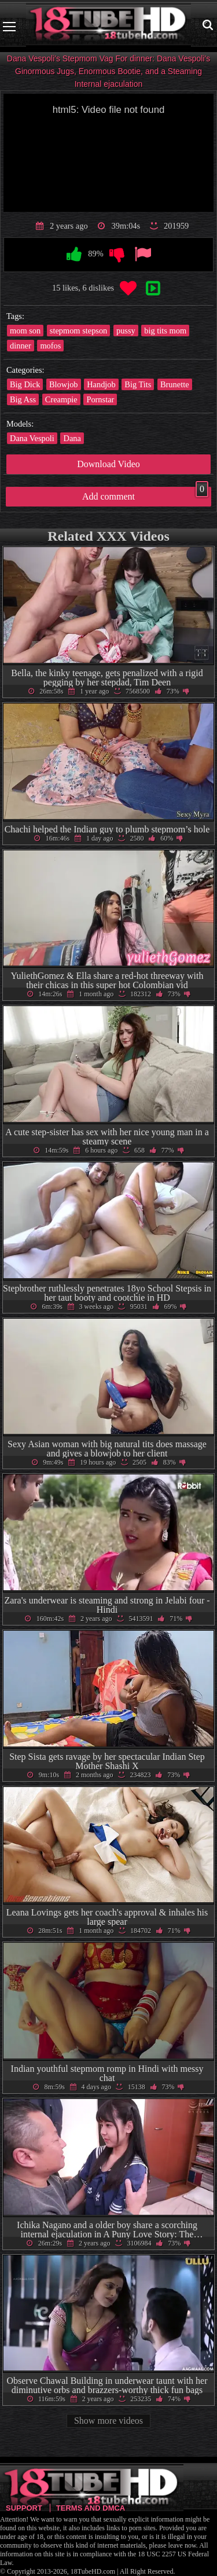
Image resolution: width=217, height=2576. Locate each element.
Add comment (145, 494)
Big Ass (23, 399)
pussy (125, 330)
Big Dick (25, 384)
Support (24, 2508)
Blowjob (63, 384)
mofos (50, 345)
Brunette (174, 384)
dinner (20, 345)
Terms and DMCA (90, 2508)
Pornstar (100, 399)
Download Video (108, 464)
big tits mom (165, 330)
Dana (71, 438)
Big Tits (137, 384)
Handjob (101, 384)
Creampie (61, 399)
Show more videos (108, 2420)
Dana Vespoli (32, 438)
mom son (25, 330)
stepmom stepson (79, 330)
